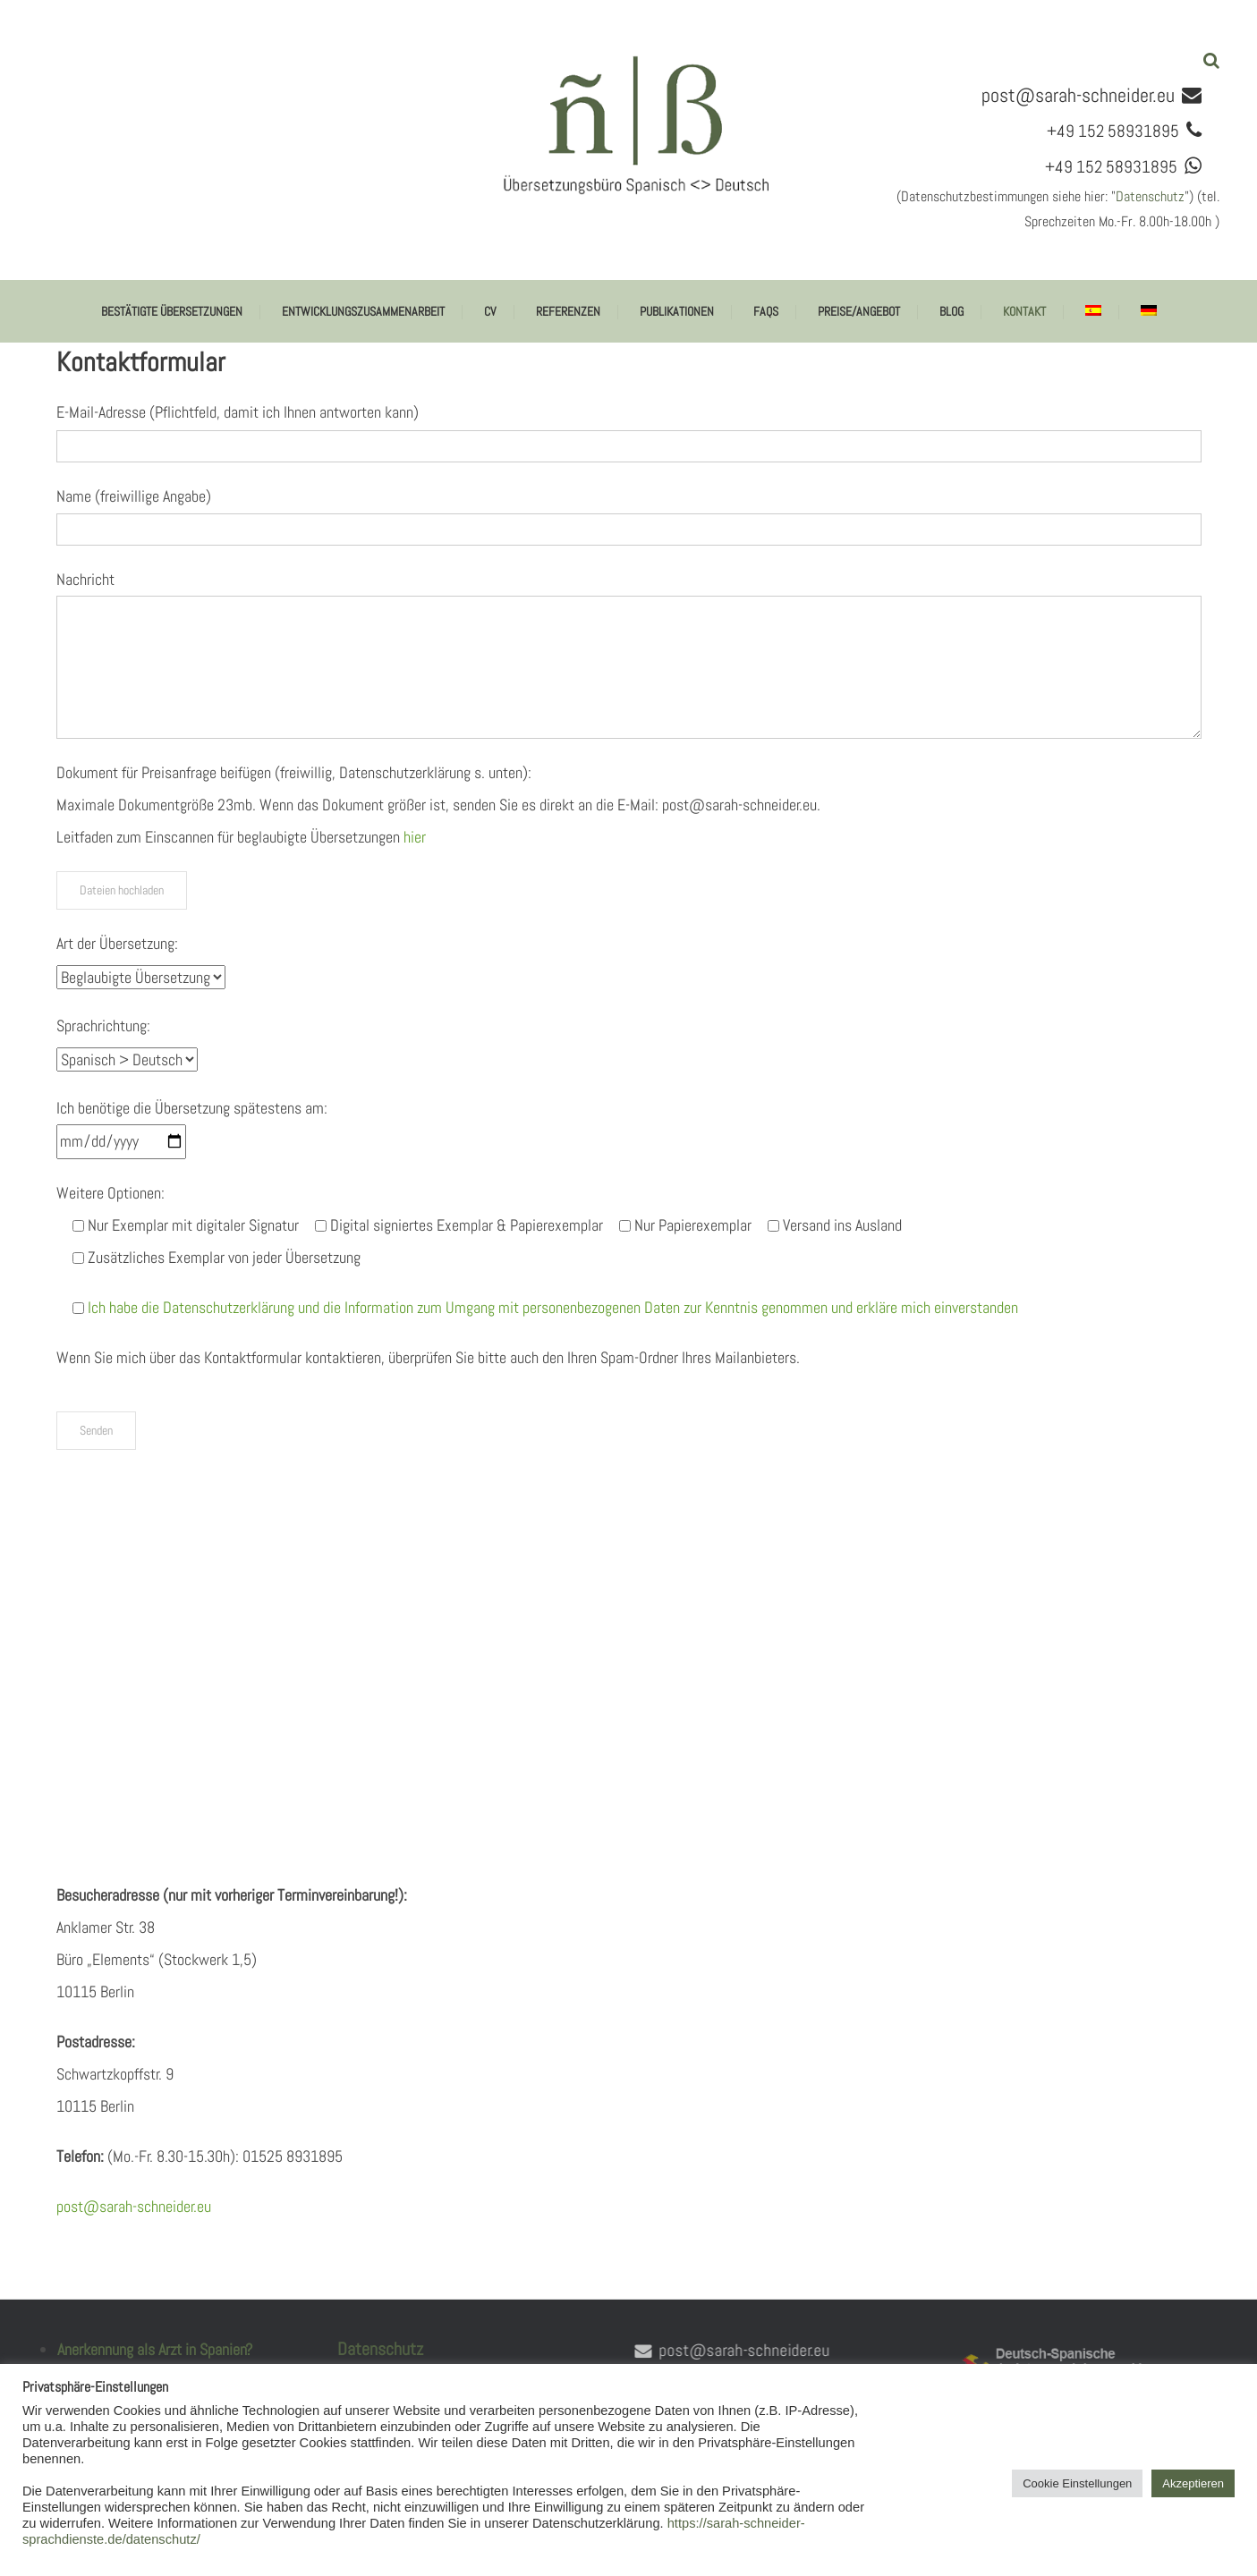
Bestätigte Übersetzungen (171, 311)
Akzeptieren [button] (1193, 2483)
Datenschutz (1150, 196)
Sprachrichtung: (103, 1025)
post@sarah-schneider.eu (1078, 94)
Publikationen (677, 311)
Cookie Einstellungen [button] (1077, 2483)
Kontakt (1024, 311)
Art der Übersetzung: (117, 943)
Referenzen (568, 311)
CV (490, 311)
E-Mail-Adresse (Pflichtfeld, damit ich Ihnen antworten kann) (237, 412)
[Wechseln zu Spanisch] (1093, 311)
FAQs (765, 311)
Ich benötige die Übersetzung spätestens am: (191, 1107)
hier (414, 836)
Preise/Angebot (859, 311)
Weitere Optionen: (110, 1192)
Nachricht (85, 579)
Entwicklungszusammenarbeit (363, 311)
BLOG (951, 311)
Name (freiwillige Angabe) (133, 496)
